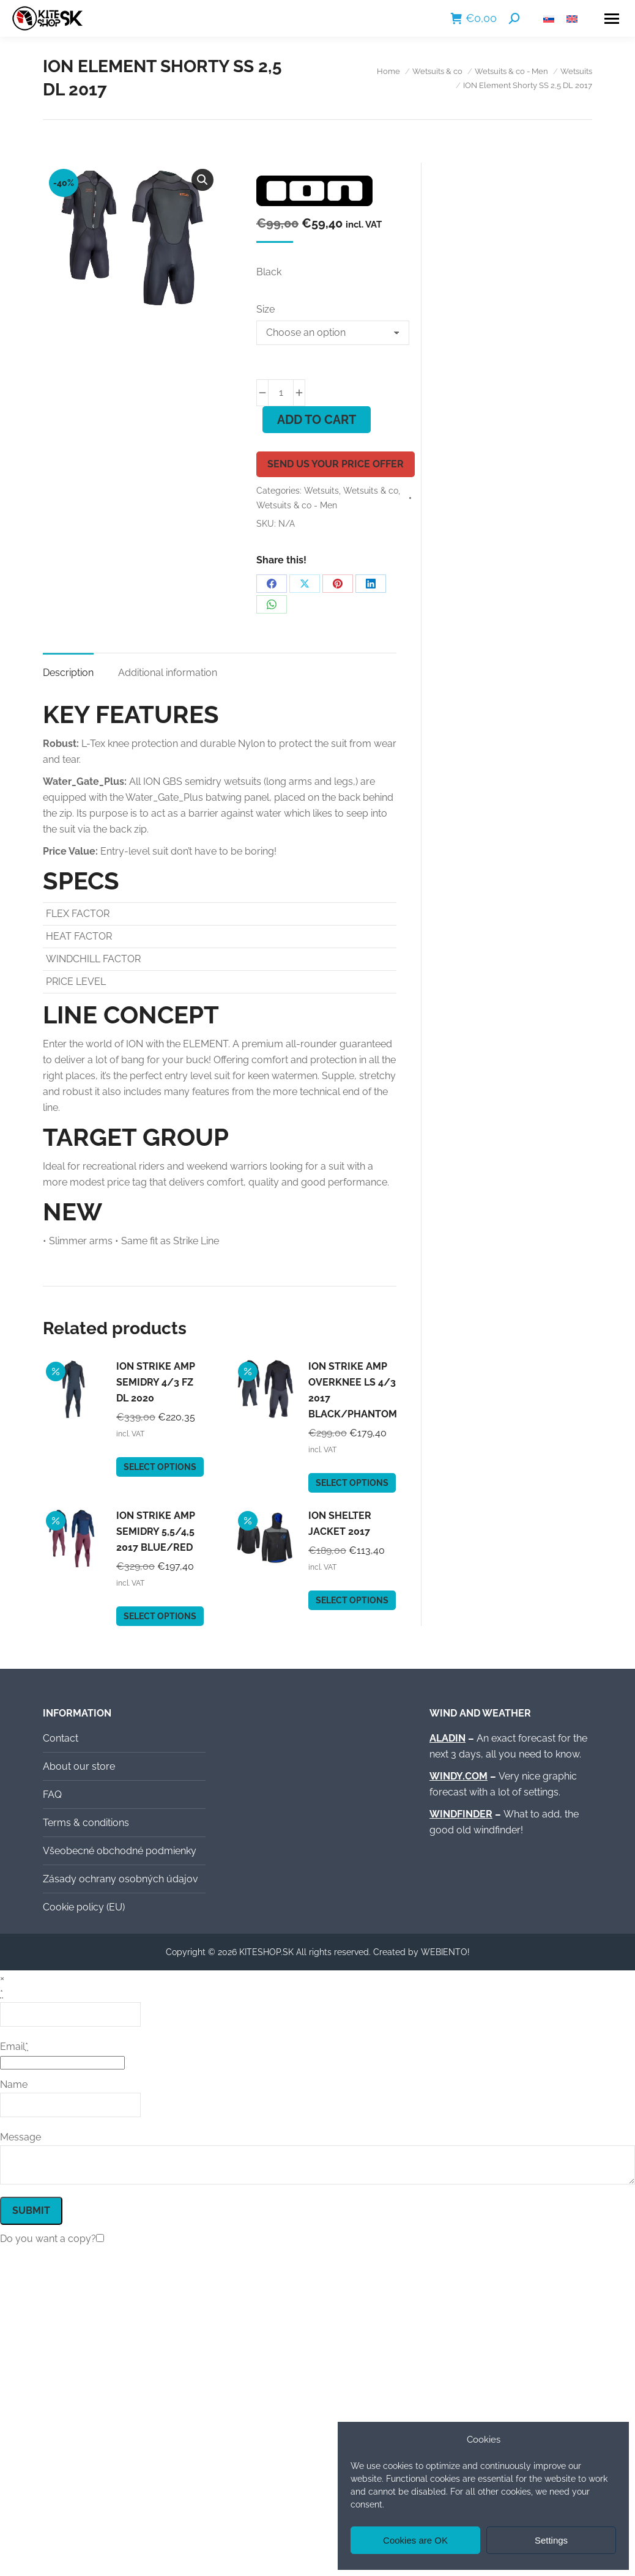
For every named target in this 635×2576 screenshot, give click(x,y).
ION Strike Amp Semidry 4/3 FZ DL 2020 (155, 1382)
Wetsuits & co (370, 491)
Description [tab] (68, 672)
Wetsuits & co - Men (296, 505)
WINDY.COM (458, 1776)
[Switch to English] (572, 19)
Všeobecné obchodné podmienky (119, 1851)
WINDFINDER (460, 1814)
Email (14, 2046)
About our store (79, 1766)
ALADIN (447, 1738)
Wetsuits (321, 491)
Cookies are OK (415, 2540)
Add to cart (316, 419)
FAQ (52, 1794)
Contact (60, 1738)
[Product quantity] (281, 392)
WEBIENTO (444, 1952)
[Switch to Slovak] (548, 19)
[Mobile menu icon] (612, 18)
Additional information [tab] (167, 672)
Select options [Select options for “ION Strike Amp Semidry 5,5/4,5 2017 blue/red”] (160, 1616)
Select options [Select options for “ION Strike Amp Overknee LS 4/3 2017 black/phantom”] (352, 1483)
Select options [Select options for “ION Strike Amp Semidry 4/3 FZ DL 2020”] (160, 1467)
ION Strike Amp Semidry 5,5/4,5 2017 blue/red (155, 1531)
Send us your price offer (335, 464)
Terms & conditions (86, 1822)
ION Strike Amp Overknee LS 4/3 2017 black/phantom (352, 1390)
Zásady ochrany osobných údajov (120, 1879)
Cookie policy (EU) (84, 1907)
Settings (551, 2540)
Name (14, 2084)
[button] (202, 180)
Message (20, 2137)
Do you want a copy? (48, 2238)
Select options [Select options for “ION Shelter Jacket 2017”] (352, 1600)
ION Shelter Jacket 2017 (339, 1523)
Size (265, 309)
